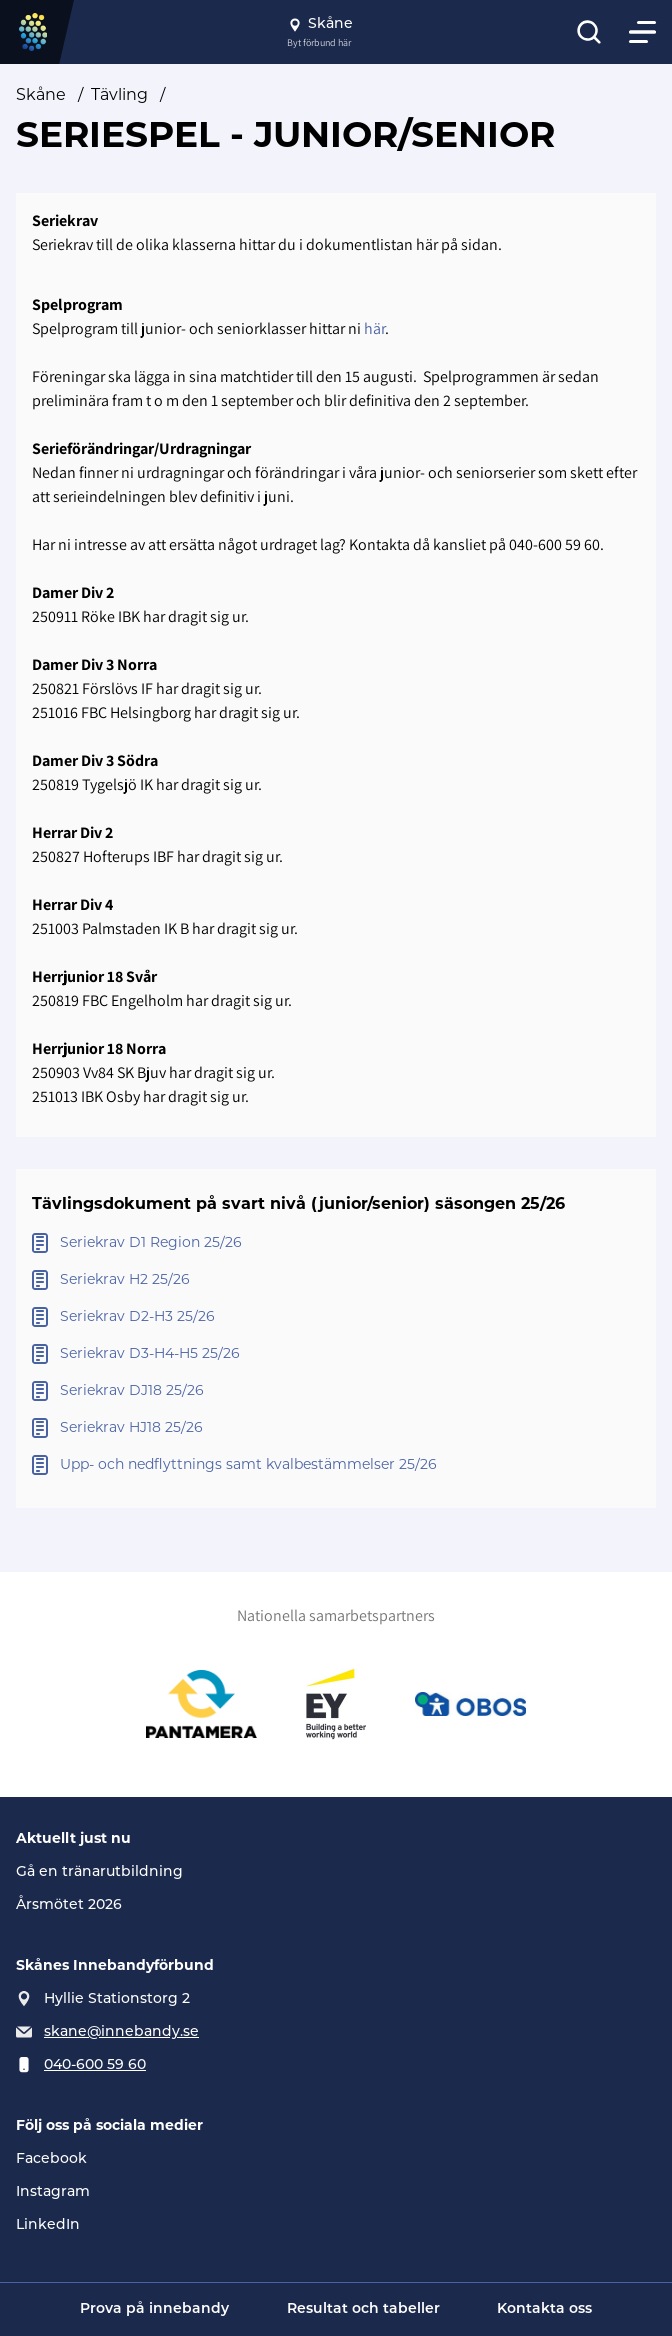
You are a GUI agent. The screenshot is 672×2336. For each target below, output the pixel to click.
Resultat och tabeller (363, 2309)
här (374, 328)
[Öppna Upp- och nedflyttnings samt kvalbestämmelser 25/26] (336, 1465)
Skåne (41, 96)
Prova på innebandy (154, 2309)
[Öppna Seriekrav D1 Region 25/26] (336, 1243)
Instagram (53, 2192)
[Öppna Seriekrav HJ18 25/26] (336, 1428)
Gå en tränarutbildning (99, 1872)
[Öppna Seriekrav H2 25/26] (336, 1280)
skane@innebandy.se (121, 2032)
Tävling (119, 96)
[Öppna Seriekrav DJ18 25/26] (336, 1391)
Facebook (51, 2159)
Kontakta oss (544, 2309)
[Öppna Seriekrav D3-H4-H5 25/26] (336, 1354)
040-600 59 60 (95, 2065)
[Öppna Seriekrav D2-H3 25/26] (336, 1317)
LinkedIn (48, 2225)
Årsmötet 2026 (69, 1905)
